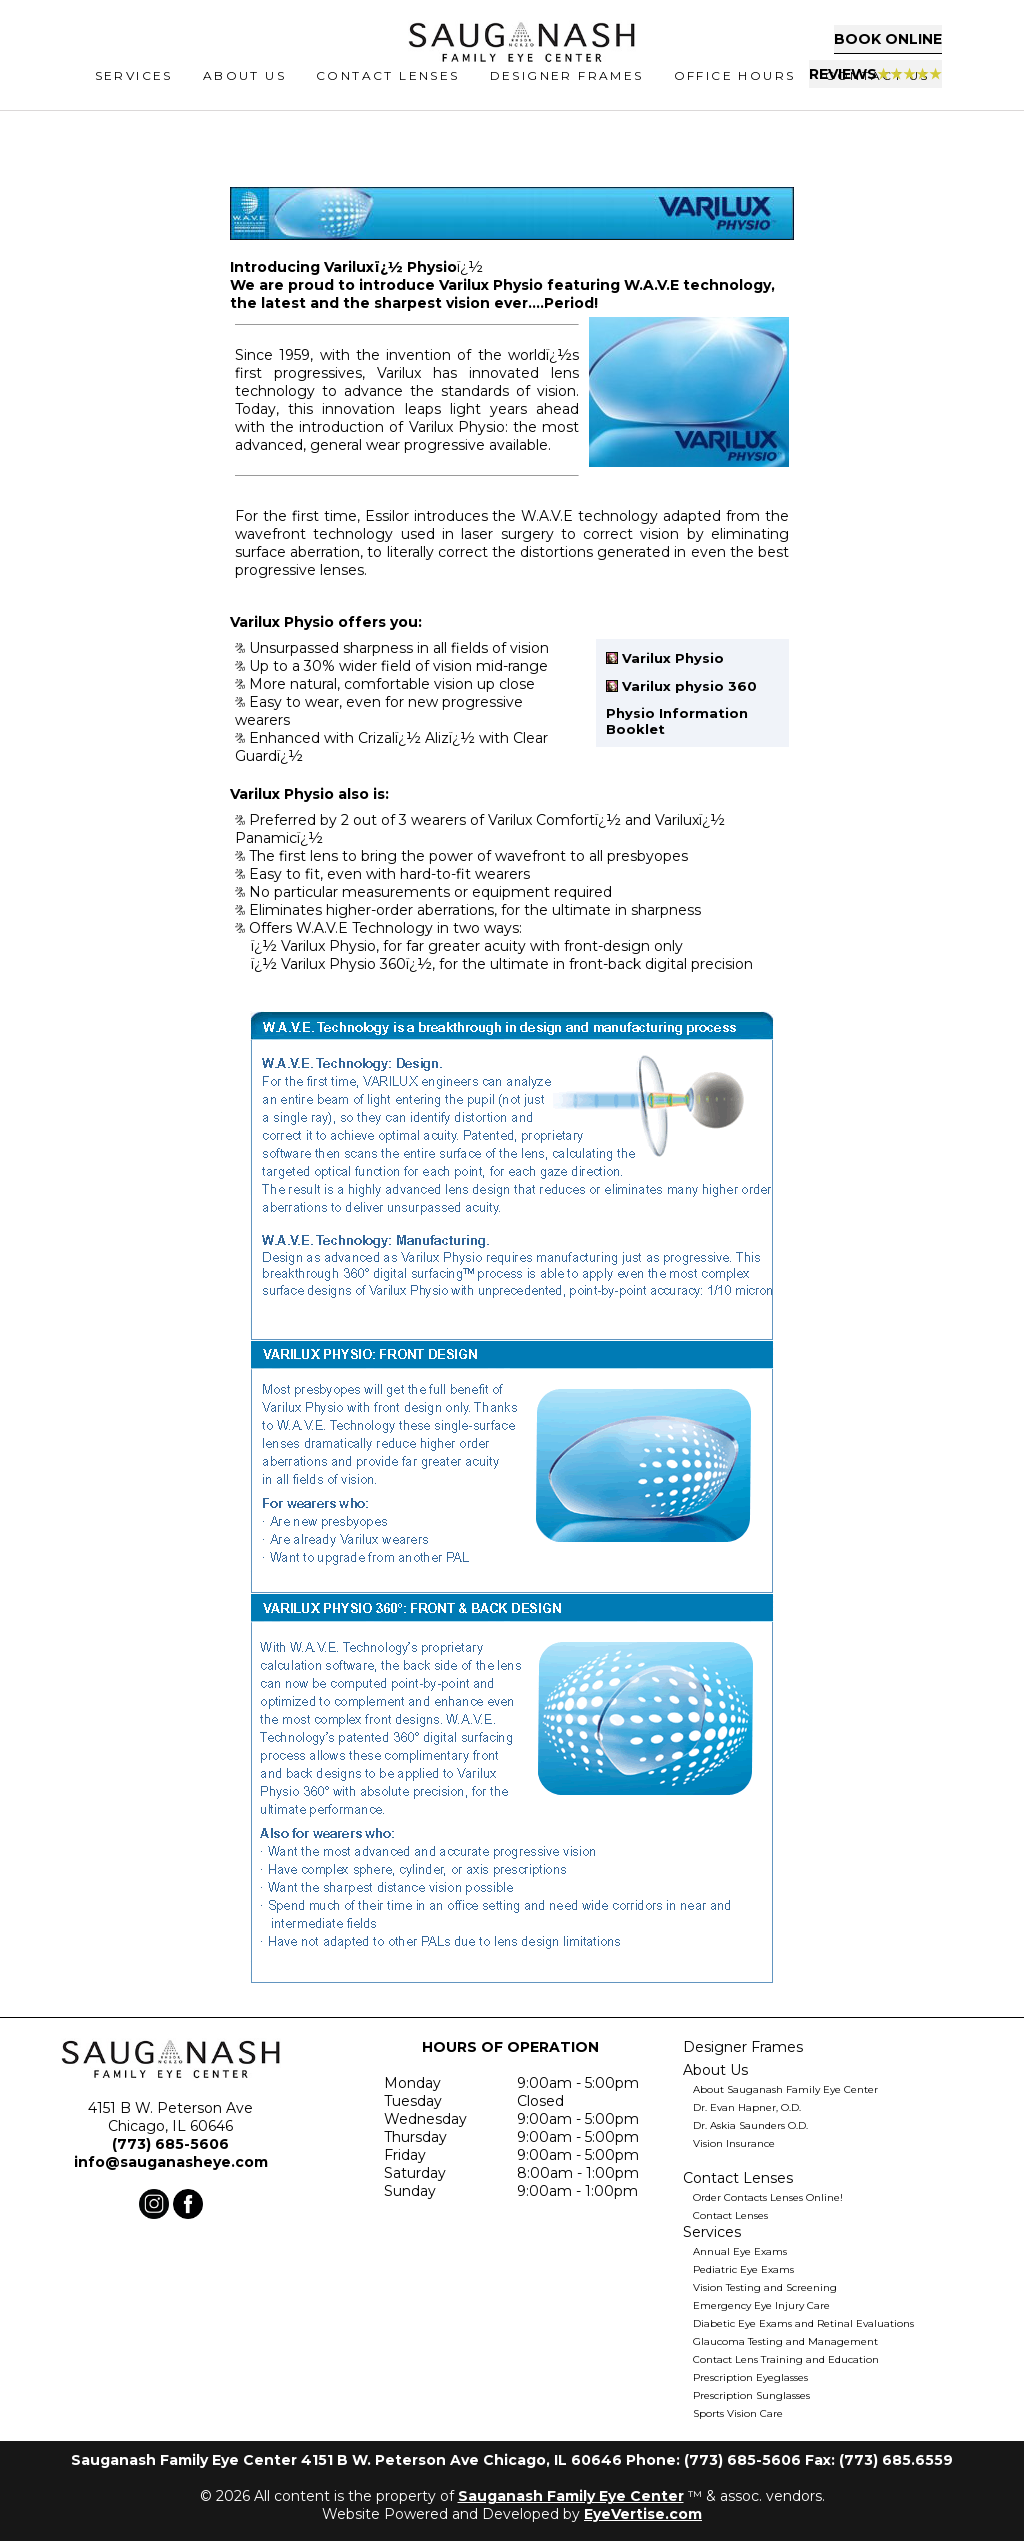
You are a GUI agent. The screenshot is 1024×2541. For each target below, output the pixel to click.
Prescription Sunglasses (751, 2395)
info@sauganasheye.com (171, 2162)
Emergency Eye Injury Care (761, 2305)
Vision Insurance (734, 2143)
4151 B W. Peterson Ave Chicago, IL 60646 (170, 2117)
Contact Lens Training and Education (786, 2359)
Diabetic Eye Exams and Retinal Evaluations (803, 2323)
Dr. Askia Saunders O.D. (750, 2125)
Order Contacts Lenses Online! (768, 2197)
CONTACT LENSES (388, 95)
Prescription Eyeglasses (750, 2377)
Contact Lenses (730, 2215)
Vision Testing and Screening (765, 2287)
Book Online (834, 45)
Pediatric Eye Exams (743, 2269)
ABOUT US (244, 95)
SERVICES (134, 95)
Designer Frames (567, 95)
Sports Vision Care (738, 2413)
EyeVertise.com (643, 2514)
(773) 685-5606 (170, 2144)
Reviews (833, 79)
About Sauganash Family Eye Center (785, 2089)
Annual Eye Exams (740, 2251)
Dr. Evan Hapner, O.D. (747, 2107)
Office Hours (735, 95)
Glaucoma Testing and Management (785, 2341)
